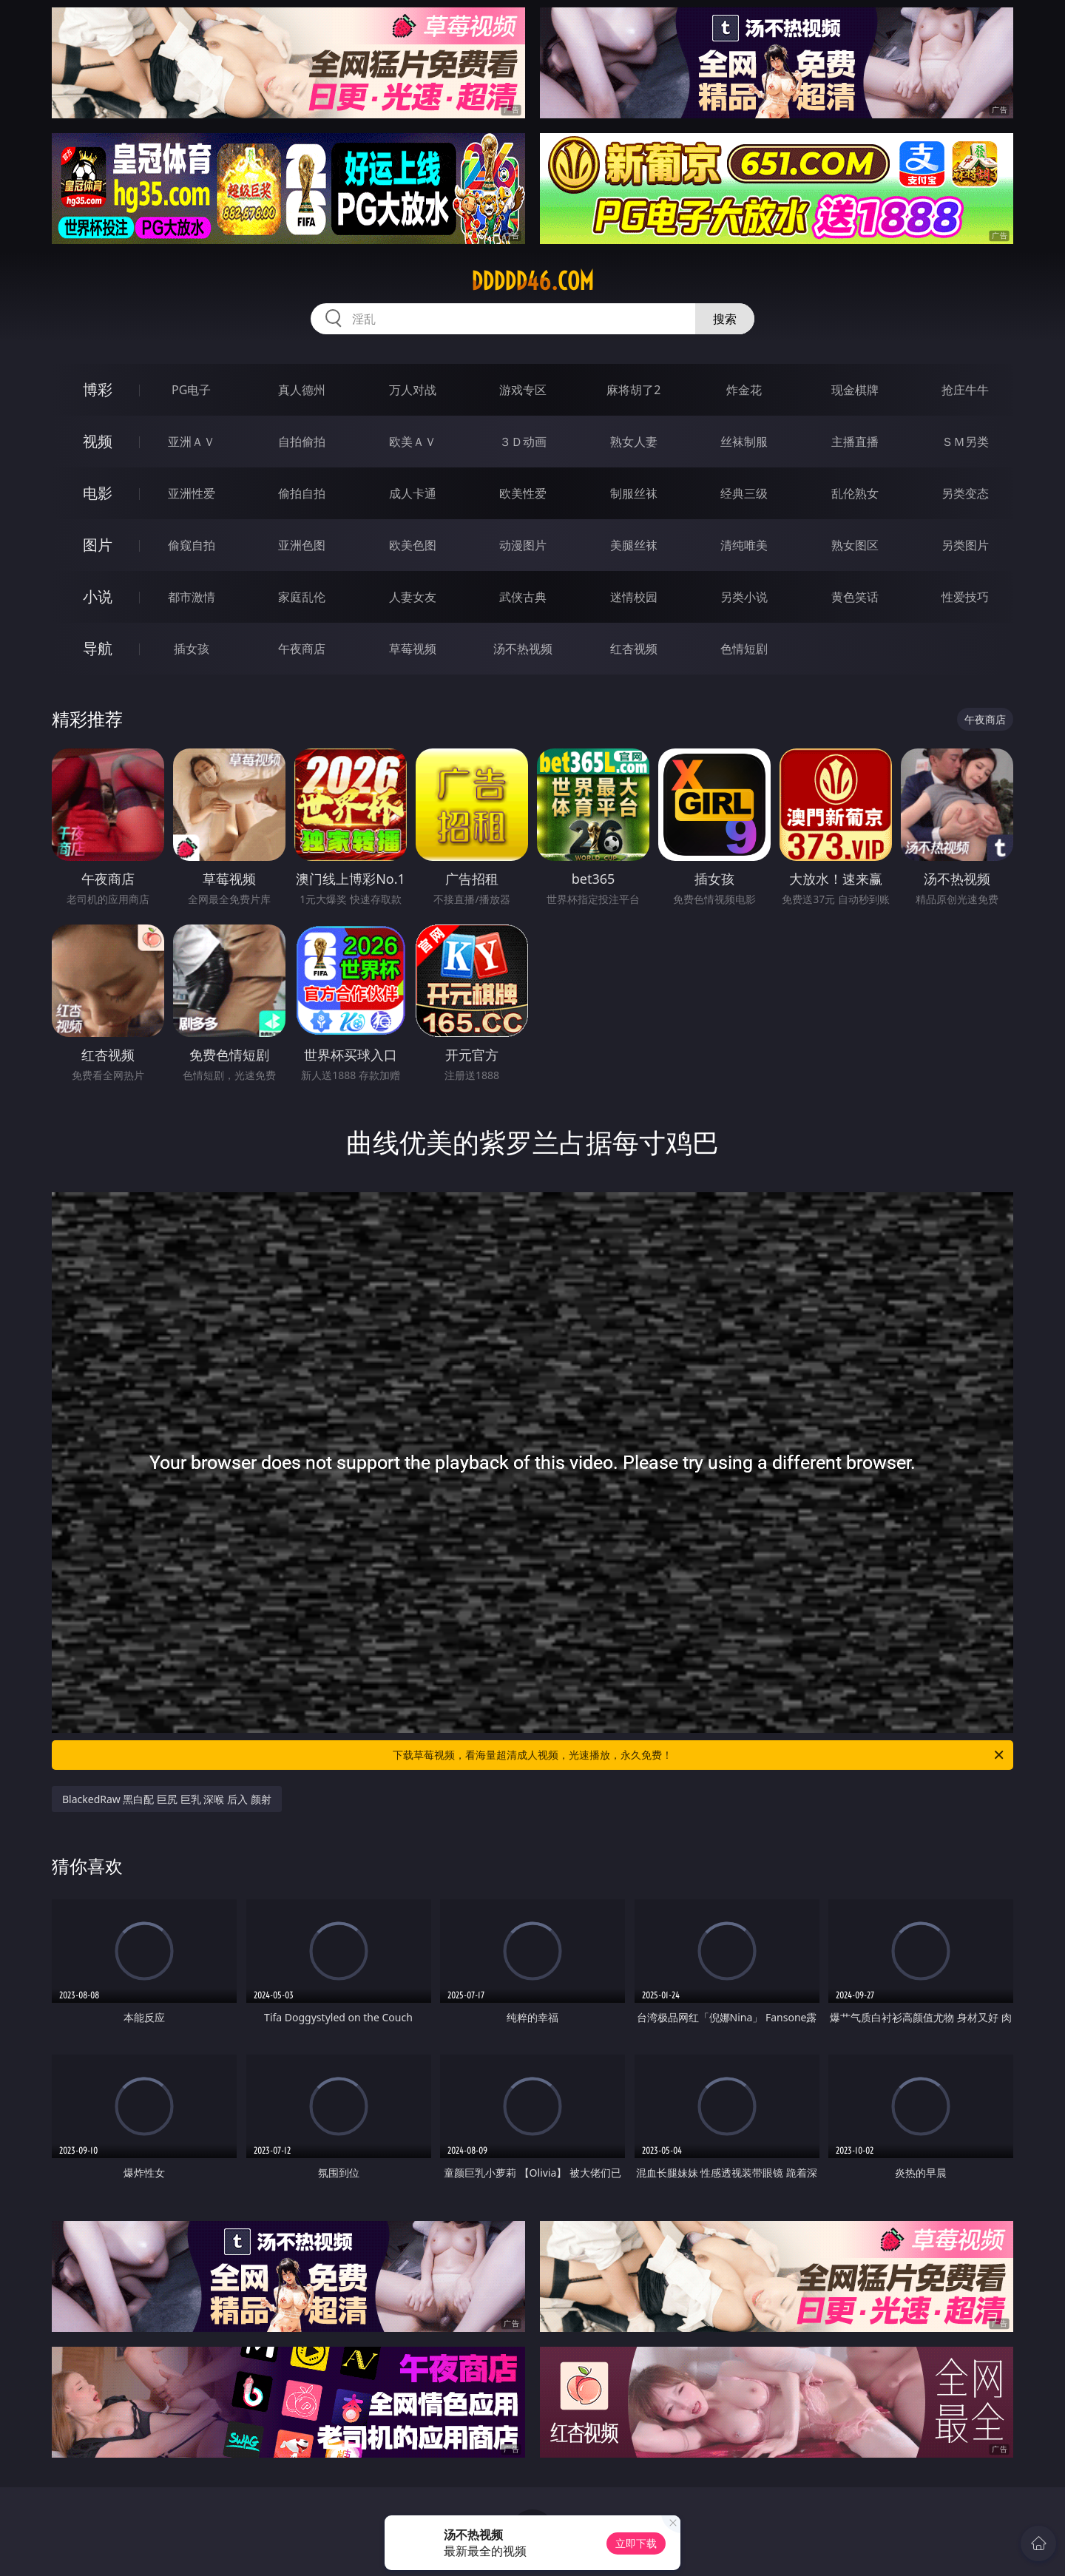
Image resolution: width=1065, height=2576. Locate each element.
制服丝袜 (633, 493)
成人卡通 (412, 493)
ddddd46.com (532, 281)
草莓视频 (412, 648)
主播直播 (855, 441)
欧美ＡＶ (412, 441)
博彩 (97, 389)
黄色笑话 (855, 597)
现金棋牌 (855, 390)
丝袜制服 (744, 441)
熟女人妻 (633, 441)
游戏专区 (523, 390)
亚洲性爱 (191, 493)
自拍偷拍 (301, 441)
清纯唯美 (744, 545)
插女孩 (191, 648)
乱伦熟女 (855, 493)
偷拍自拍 (301, 493)
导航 (97, 648)
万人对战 (412, 390)
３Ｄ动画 (523, 441)
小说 (97, 596)
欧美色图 (412, 545)
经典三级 (744, 493)
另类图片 (965, 545)
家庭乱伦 (301, 597)
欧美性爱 (523, 493)
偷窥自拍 (191, 545)
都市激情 (191, 597)
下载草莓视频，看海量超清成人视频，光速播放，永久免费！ (699, 1755)
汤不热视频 (522, 648)
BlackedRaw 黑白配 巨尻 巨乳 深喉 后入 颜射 (166, 1799)
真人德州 (301, 390)
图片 (97, 545)
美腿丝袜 (633, 545)
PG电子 (191, 390)
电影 (97, 493)
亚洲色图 (301, 545)
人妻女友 (412, 597)
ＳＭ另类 (965, 441)
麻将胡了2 (633, 390)
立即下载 (636, 2543)
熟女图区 (855, 545)
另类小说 (744, 597)
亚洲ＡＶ (191, 441)
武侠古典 (523, 597)
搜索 (725, 319)
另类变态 (965, 493)
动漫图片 (523, 545)
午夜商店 (301, 648)
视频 (97, 441)
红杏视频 (633, 648)
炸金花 (744, 390)
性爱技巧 (965, 597)
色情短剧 (744, 648)
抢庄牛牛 (965, 390)
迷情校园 (633, 597)
